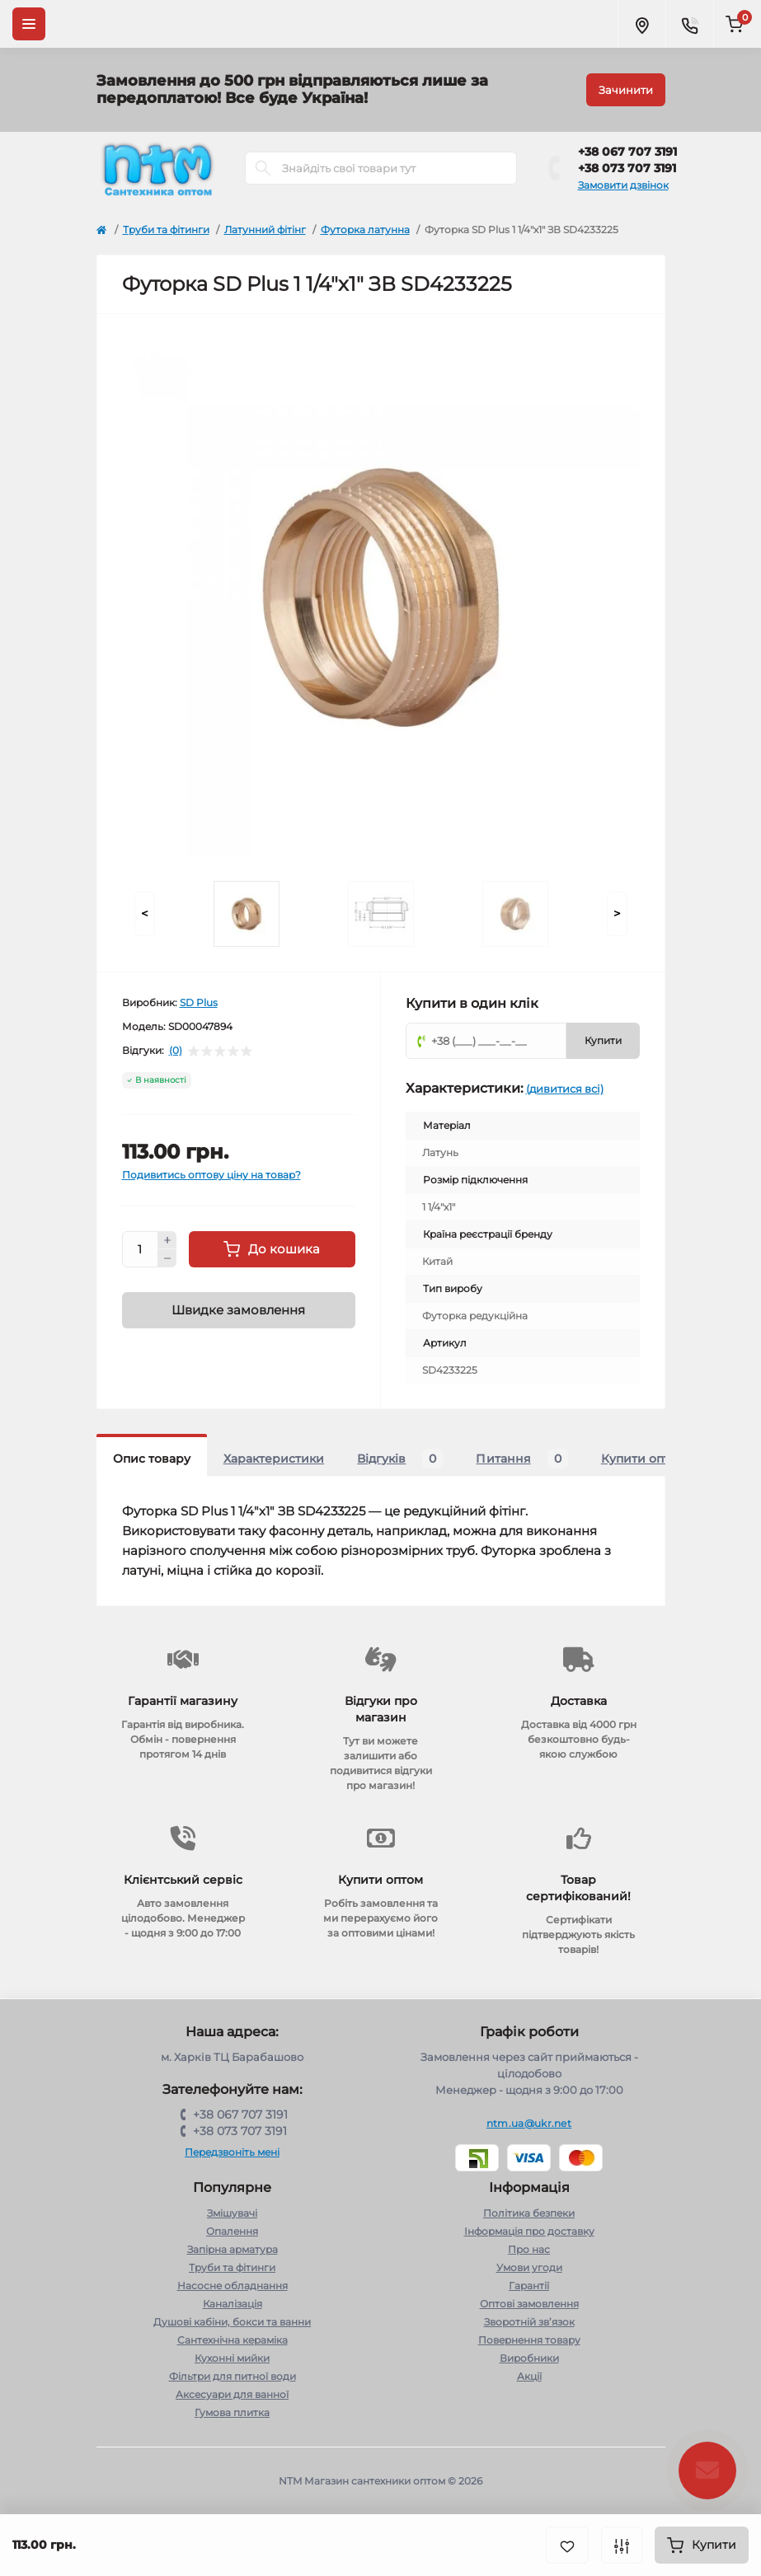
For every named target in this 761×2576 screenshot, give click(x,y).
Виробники (529, 2358)
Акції (529, 2376)
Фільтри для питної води (232, 2376)
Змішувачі (232, 2213)
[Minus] (167, 1258)
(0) (175, 1050)
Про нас (529, 2249)
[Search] (263, 168)
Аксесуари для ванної (232, 2394)
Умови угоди (529, 2267)
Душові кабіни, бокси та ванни (232, 2322)
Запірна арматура (232, 2249)
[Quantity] (140, 1249)
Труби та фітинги (166, 229)
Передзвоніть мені (232, 2152)
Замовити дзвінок (623, 185)
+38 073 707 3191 (627, 168)
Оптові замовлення (529, 2303)
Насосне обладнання (232, 2285)
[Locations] (641, 24)
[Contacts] (689, 24)
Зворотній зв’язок (529, 2322)
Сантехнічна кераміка (232, 2340)
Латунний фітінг (265, 229)
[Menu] (28, 23)
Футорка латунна (365, 229)
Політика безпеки (529, 2213)
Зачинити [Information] (626, 89)
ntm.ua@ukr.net (528, 2123)
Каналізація (232, 2303)
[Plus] (167, 1240)
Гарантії (529, 2285)
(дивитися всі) (565, 1088)
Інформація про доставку (529, 2231)
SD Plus (199, 1002)
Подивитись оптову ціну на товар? (211, 1175)
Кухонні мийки (232, 2358)
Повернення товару (529, 2340)
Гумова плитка (232, 2412)
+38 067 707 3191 (627, 151)
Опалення (232, 2231)
